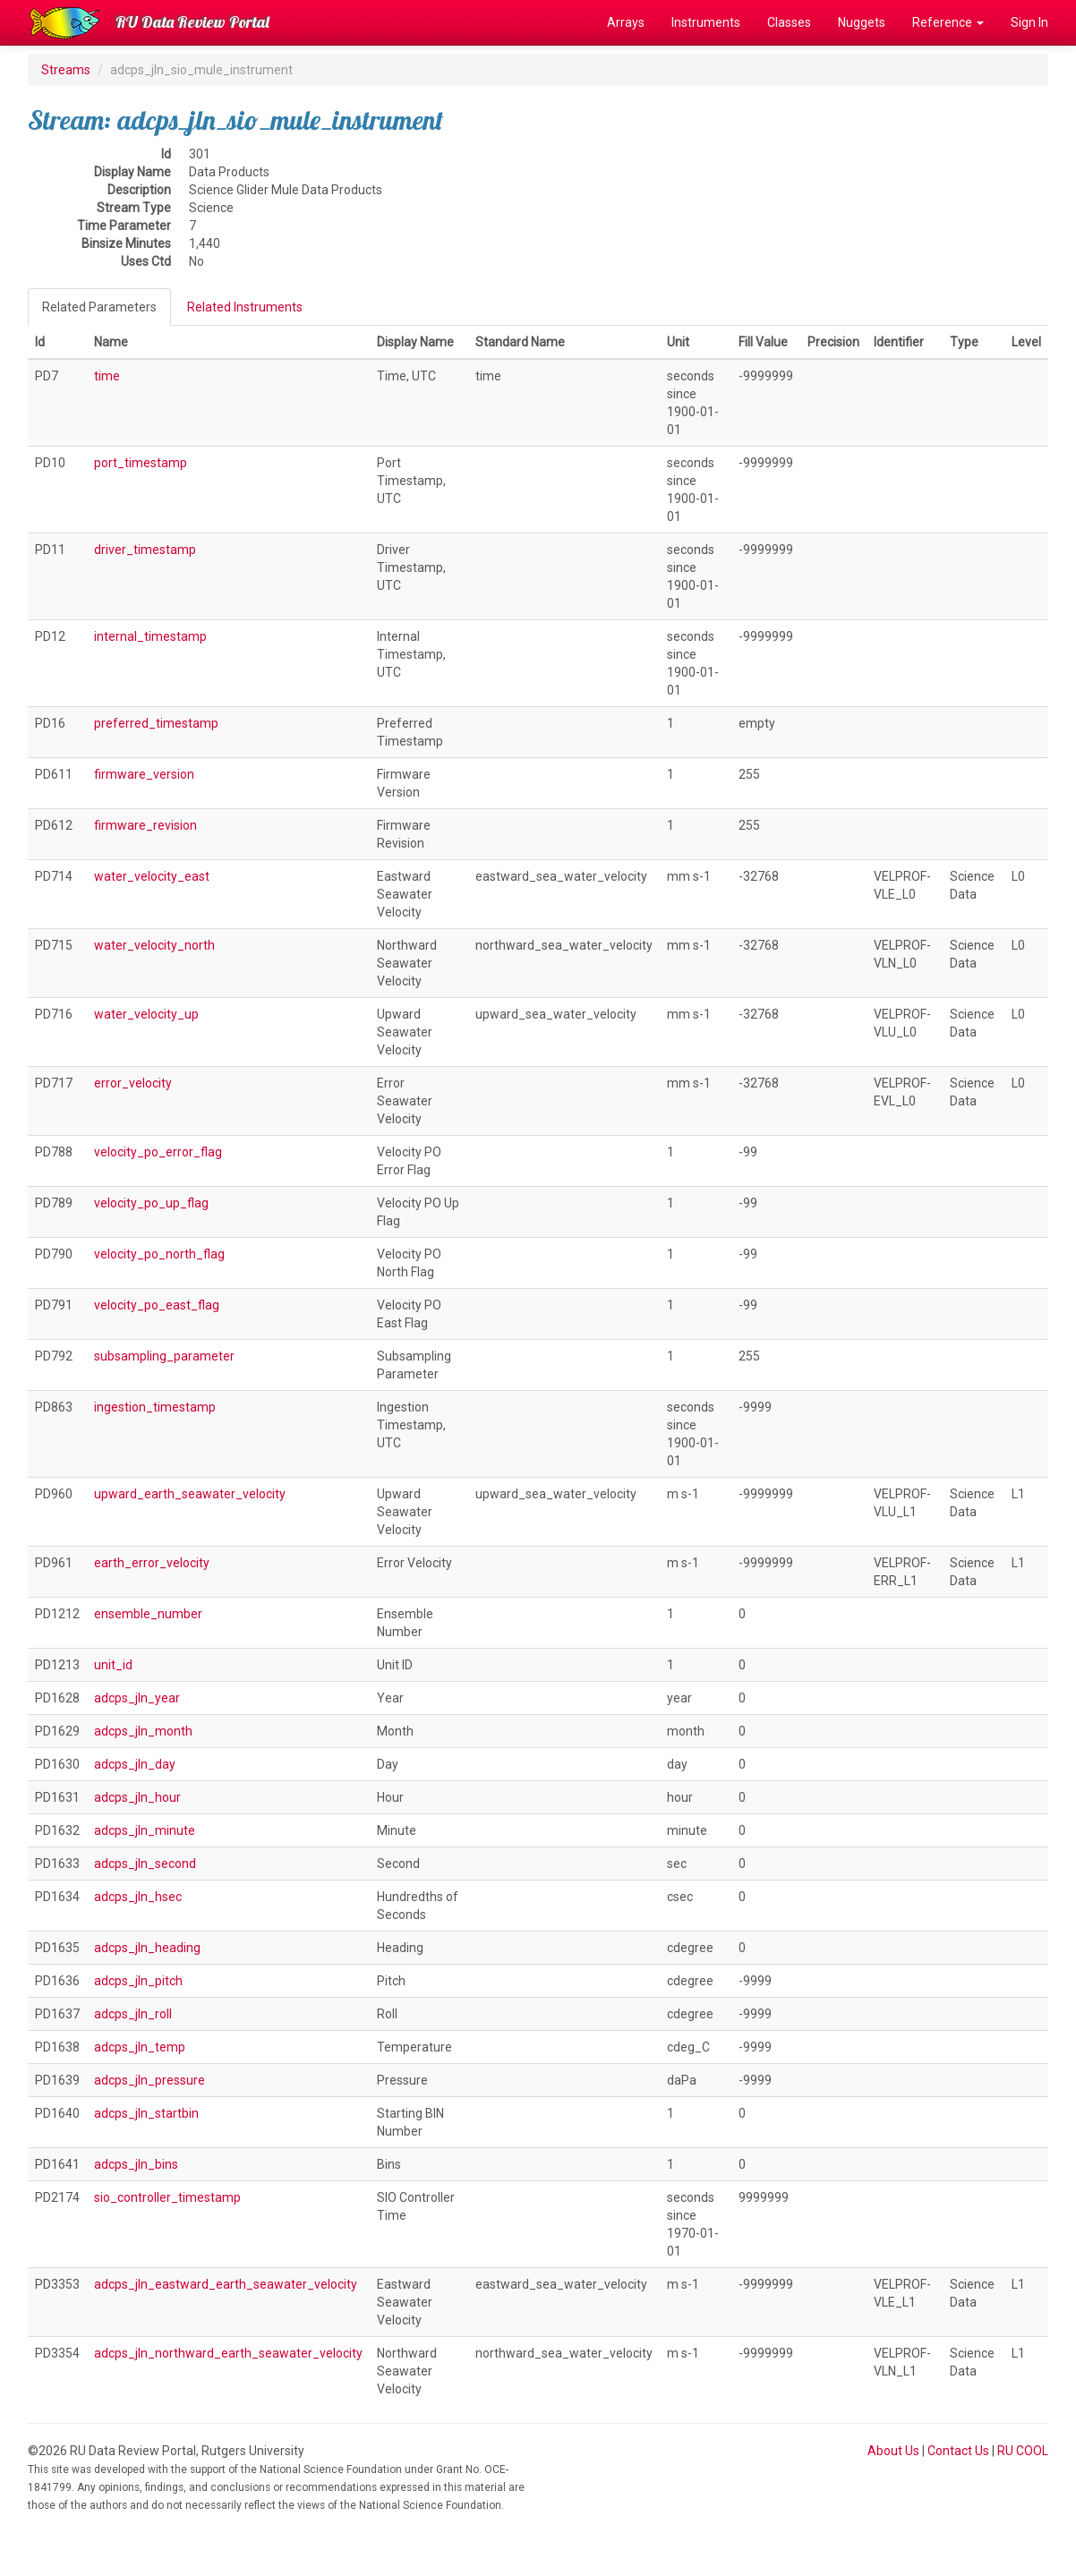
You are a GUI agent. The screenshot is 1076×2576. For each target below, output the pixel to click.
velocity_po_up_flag (151, 1203)
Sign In (1029, 22)
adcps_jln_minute (144, 1830)
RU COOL (1022, 2451)
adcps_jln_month (143, 1731)
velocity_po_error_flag (158, 1152)
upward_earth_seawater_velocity (190, 1494)
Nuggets (861, 22)
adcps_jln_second (145, 1863)
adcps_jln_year (137, 1698)
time (107, 376)
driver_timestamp (145, 549)
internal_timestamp (150, 636)
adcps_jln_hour (137, 1797)
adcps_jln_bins (136, 2164)
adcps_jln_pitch (138, 1981)
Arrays (626, 22)
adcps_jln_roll (133, 2014)
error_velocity (133, 1083)
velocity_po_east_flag (156, 1305)
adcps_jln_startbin (146, 2113)
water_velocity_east (151, 876)
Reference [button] (948, 22)
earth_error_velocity (151, 1563)
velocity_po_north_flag (159, 1254)
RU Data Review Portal (192, 22)
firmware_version (144, 774)
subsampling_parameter (164, 1356)
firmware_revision (145, 825)
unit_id (113, 1665)
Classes (789, 22)
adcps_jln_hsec (138, 1896)
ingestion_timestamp (155, 1407)
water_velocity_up (146, 1014)
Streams (65, 70)
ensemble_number (148, 1614)
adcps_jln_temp (139, 2047)
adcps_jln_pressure (149, 2080)
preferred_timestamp (156, 723)
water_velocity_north (154, 945)
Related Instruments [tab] (245, 307)
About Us (893, 2451)
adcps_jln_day (134, 1764)
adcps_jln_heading (147, 1948)
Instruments (705, 22)
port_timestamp (140, 463)
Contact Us (958, 2451)
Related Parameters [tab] (99, 307)
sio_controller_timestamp (167, 2197)
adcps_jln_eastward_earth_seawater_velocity (225, 2284)
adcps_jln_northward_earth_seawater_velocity (228, 2353)
